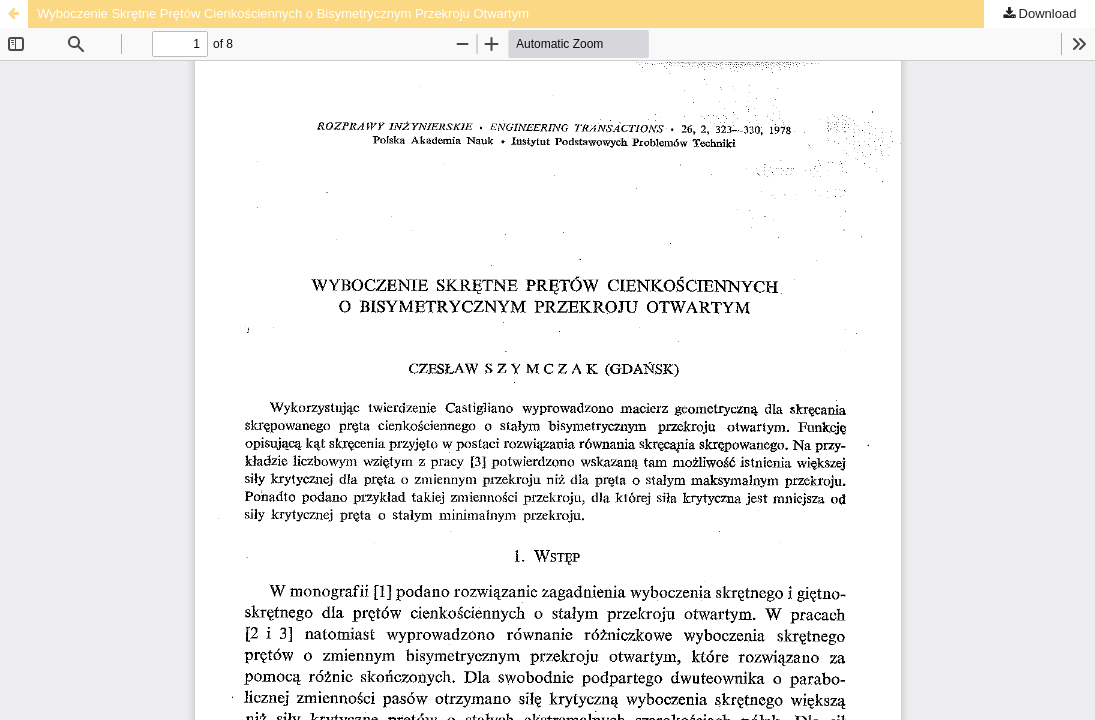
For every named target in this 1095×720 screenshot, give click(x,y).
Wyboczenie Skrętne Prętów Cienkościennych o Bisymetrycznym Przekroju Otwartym (283, 13)
